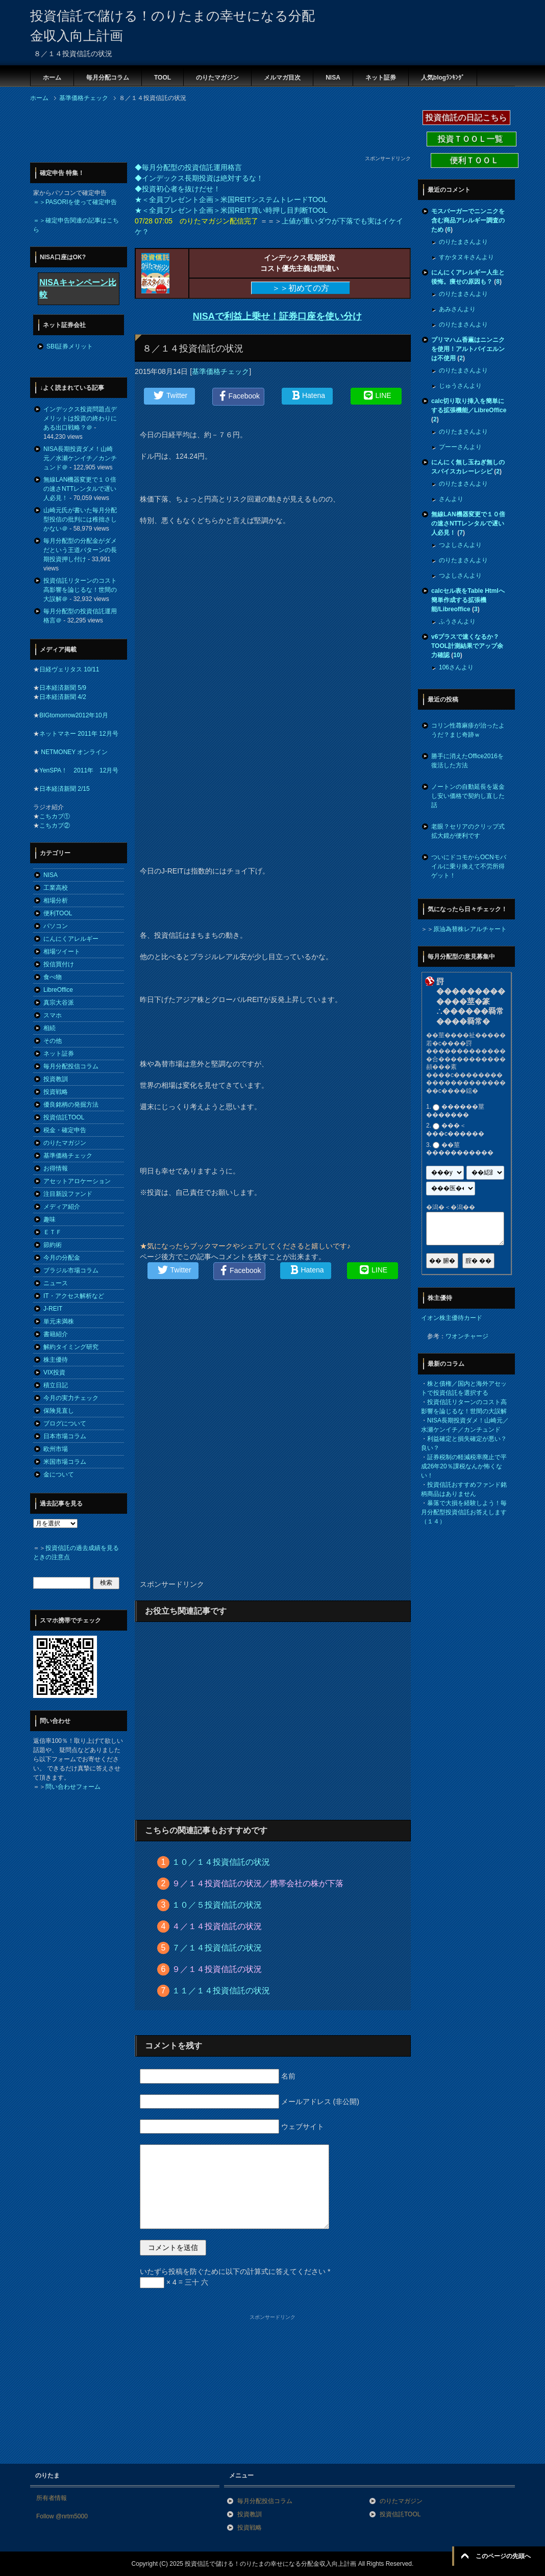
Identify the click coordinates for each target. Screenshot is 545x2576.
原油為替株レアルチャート (470, 929)
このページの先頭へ (503, 2556)
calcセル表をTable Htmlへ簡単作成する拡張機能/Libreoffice (468, 600)
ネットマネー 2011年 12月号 (78, 733)
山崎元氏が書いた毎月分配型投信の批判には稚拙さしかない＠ (80, 519)
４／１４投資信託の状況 (217, 1926)
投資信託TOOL (63, 1117)
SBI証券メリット (69, 346)
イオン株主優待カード (451, 1317)
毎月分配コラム (107, 77)
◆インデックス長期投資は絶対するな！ (199, 178)
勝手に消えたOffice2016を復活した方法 (467, 761)
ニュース (55, 1283)
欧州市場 (55, 1449)
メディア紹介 (61, 1206)
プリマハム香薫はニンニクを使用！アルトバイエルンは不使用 (468, 349)
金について (58, 1474)
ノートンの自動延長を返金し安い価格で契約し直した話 (468, 796)
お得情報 (55, 1168)
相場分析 (55, 900)
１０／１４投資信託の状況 (221, 1862)
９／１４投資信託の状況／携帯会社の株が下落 (257, 1883)
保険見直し (58, 1410)
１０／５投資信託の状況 (217, 1904)
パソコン (55, 926)
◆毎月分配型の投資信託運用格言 (188, 167)
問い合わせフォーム (73, 1786)
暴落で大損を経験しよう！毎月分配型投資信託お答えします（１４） (464, 1512)
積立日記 (55, 1385)
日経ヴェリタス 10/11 (69, 669)
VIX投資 (54, 1372)
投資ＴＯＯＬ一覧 (471, 139)
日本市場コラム (64, 1436)
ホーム (52, 77)
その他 (52, 1040)
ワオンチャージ (466, 1336)
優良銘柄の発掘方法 (70, 1104)
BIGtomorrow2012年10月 (73, 715)
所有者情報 (51, 2498)
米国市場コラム (64, 1461)
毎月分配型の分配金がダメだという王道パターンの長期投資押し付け (80, 550)
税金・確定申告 (64, 1130)
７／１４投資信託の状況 (217, 1947)
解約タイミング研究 (70, 1346)
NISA (333, 77)
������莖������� (455, 1110)
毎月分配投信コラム (70, 1066)
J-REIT (52, 1308)
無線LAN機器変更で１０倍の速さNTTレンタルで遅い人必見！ (79, 489)
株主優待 (55, 1359)
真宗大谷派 (58, 1002)
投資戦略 (55, 1091)
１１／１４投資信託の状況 (221, 1990)
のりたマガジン (217, 77)
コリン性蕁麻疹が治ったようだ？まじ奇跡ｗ (468, 730)
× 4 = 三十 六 (174, 2282)
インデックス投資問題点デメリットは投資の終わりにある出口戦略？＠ (80, 418)
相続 (49, 1028)
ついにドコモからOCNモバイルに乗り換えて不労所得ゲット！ (468, 866)
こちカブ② (54, 825)
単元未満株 (58, 1321)
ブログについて (64, 1423)
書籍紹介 (55, 1334)
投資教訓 (55, 1079)
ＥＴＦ (52, 1232)
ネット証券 (380, 77)
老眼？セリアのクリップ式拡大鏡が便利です (468, 831)
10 (456, 655)
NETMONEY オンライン (73, 752)
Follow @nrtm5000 (62, 2516)
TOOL (162, 77)
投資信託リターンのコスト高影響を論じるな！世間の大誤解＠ (80, 590)
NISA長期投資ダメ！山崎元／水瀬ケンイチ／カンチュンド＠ (80, 458)
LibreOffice (58, 989)
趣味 (49, 1219)
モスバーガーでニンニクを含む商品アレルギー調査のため (468, 220)
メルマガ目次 (282, 77)
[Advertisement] (216, 132)
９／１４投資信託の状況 (217, 1969)
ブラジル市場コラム (70, 1270)
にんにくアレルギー (70, 938)
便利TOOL (57, 913)
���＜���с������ (455, 1130)
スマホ (52, 1015)
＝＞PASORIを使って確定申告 (75, 202)
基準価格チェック (220, 371)
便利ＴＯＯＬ (474, 160)
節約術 (52, 1244)
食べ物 (52, 977)
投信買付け (58, 964)
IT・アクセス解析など (73, 1295)
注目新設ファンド (67, 1193)
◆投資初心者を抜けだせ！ (177, 189)
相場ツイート (61, 951)
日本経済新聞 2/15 (64, 788)
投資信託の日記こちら (466, 117)
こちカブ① (54, 816)
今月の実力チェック (70, 1398)
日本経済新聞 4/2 (62, 697)
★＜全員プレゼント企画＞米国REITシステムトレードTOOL (231, 199)
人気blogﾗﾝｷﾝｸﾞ (442, 77)
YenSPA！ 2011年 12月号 (78, 770)
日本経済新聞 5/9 (62, 687)
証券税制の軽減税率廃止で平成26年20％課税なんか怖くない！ (464, 1466)
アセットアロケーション (77, 1181)
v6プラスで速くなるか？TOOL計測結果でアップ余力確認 (467, 646)
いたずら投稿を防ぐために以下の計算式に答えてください (235, 2271)
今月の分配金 (61, 1257)
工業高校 (55, 887)
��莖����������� (459, 1149)
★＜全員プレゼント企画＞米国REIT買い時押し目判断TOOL (231, 210)
